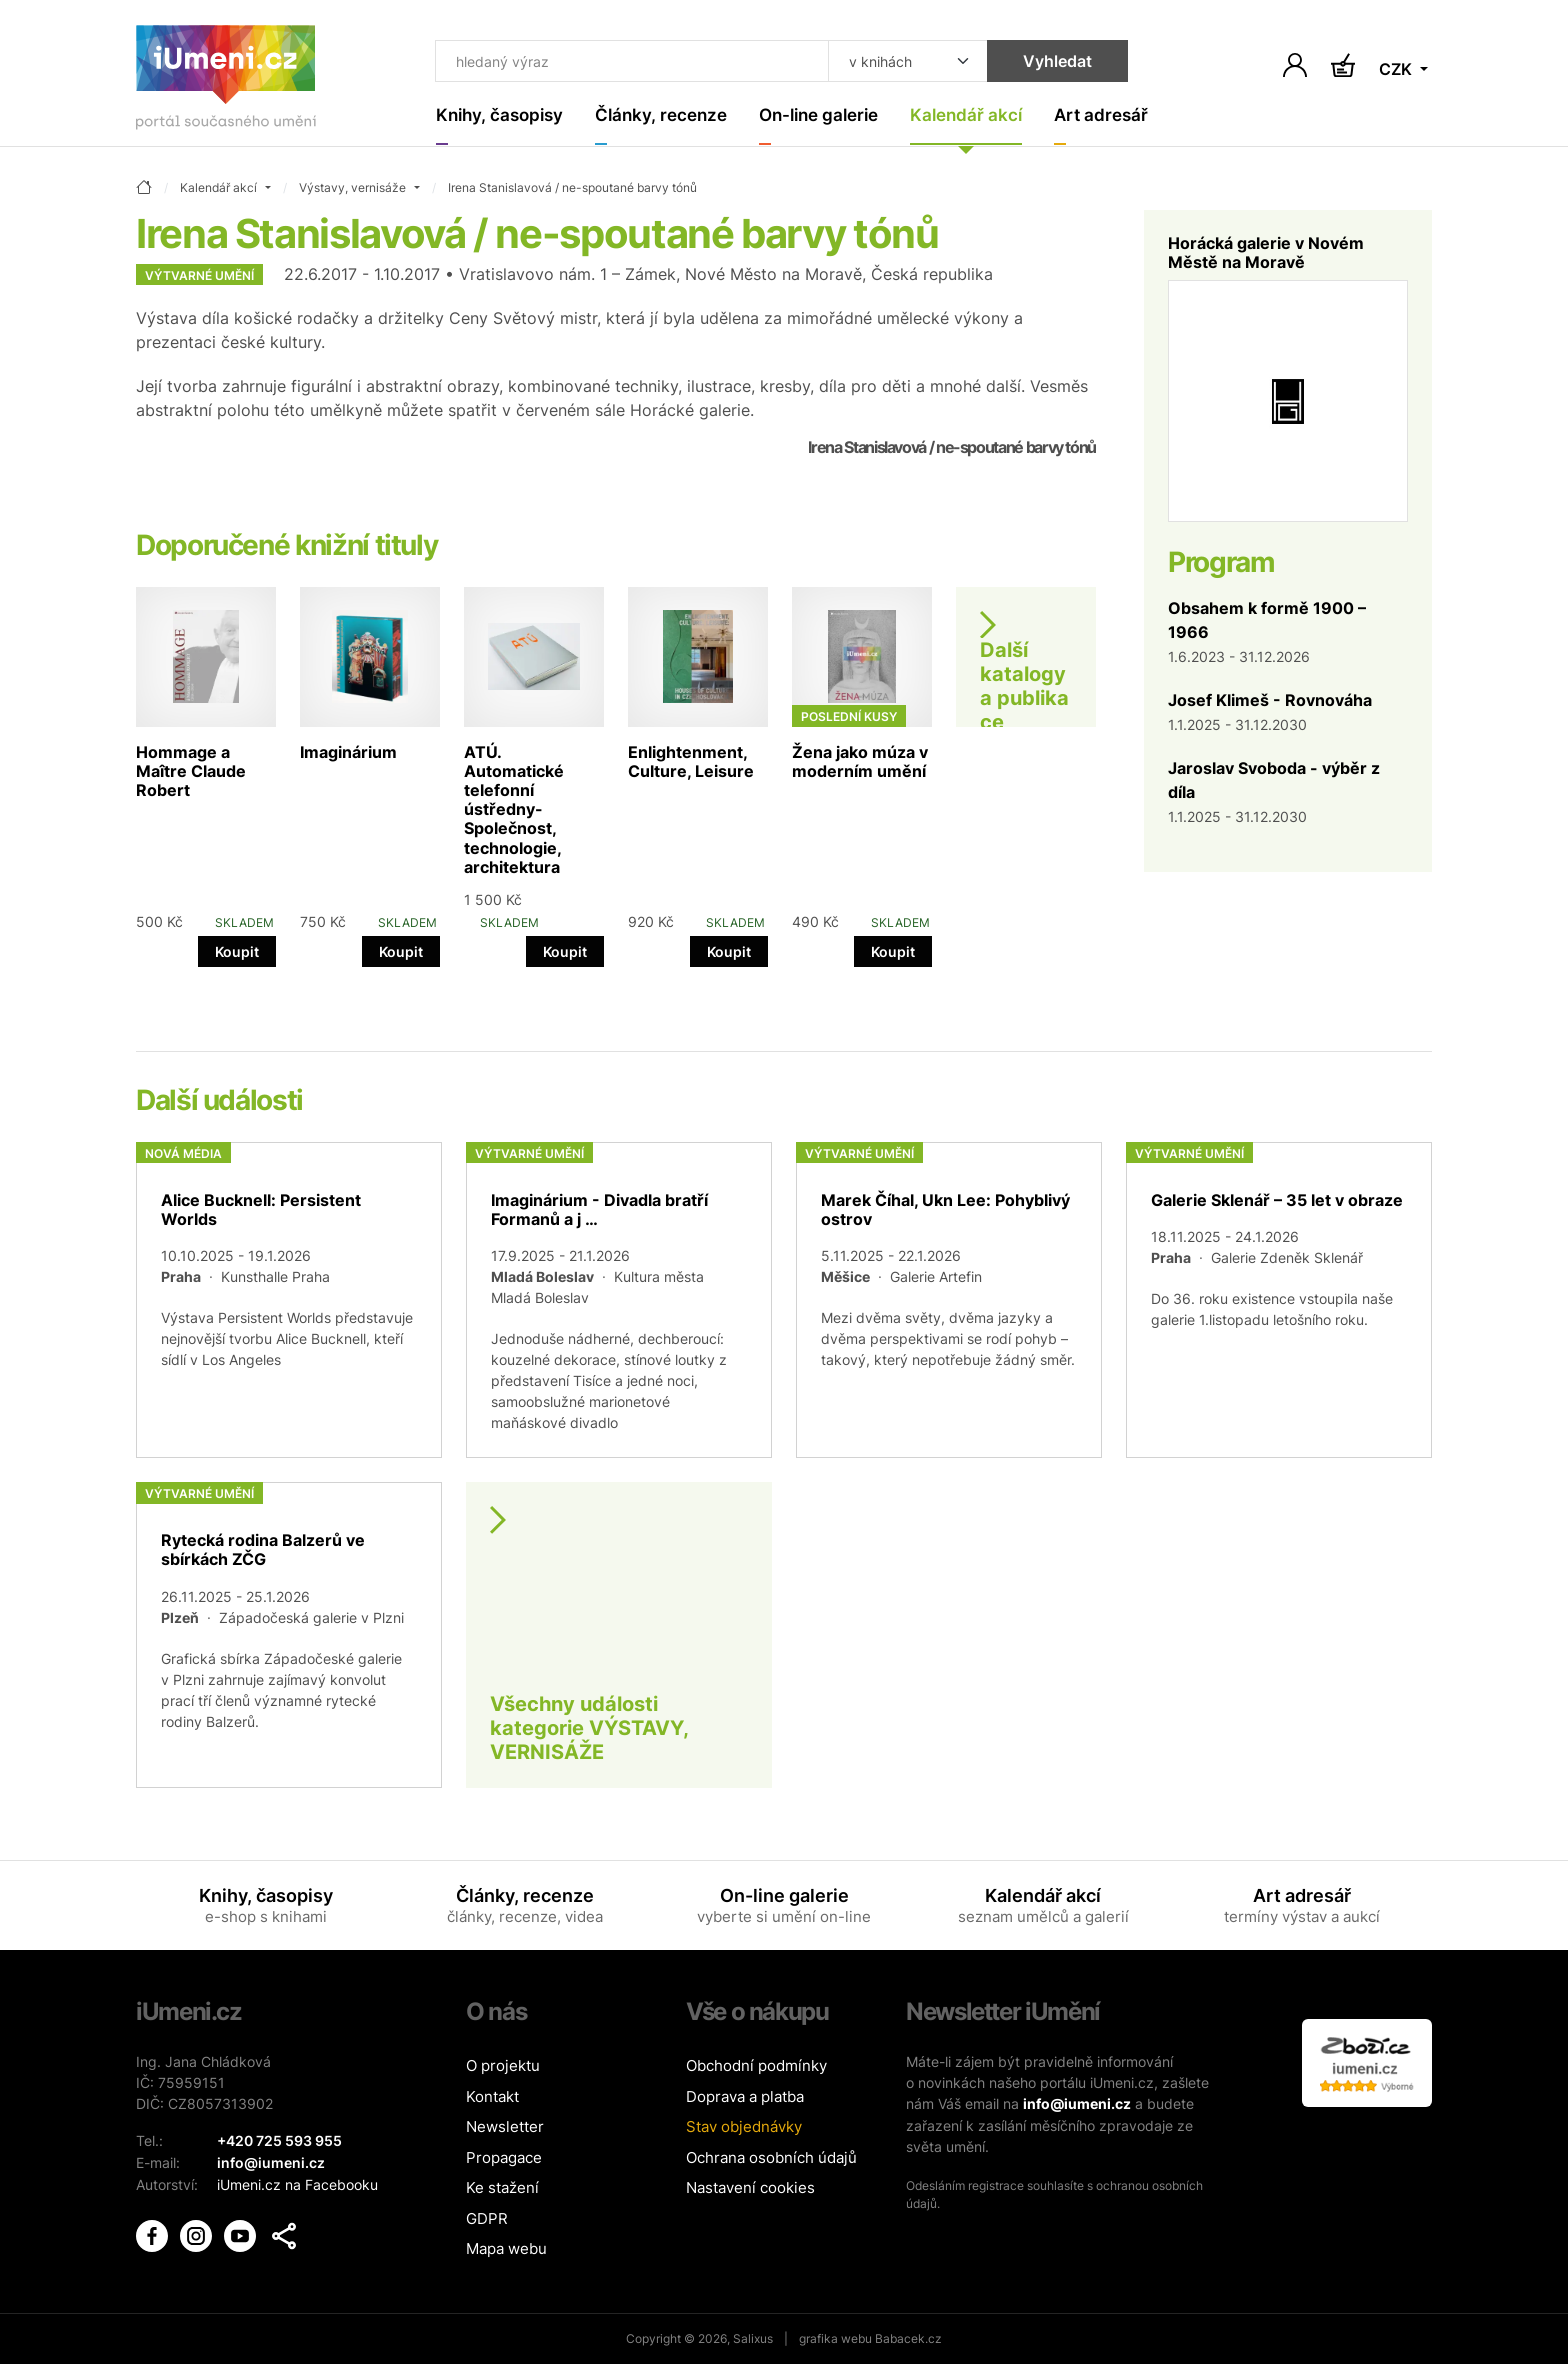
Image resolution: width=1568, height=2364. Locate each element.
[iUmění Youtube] (242, 2232)
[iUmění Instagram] (198, 2232)
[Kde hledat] (896, 62)
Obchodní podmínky (756, 2066)
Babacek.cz (908, 2338)
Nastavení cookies (750, 2188)
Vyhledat (1045, 62)
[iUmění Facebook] (154, 2232)
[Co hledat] (626, 62)
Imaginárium (348, 752)
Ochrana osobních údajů (771, 2157)
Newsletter (505, 2127)
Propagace (504, 2157)
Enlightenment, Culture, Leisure (691, 761)
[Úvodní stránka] (226, 81)
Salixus (753, 2338)
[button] (284, 2234)
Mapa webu (506, 2249)
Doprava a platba (745, 2096)
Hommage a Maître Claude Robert (191, 771)
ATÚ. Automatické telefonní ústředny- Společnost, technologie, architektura (514, 809)
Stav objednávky (744, 2127)
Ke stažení (502, 2188)
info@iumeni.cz (1077, 2104)
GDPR (487, 2218)
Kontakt (492, 2096)
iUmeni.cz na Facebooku (297, 2183)
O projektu (503, 2066)
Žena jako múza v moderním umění (860, 761)
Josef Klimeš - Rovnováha (1270, 700)
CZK (1397, 70)
